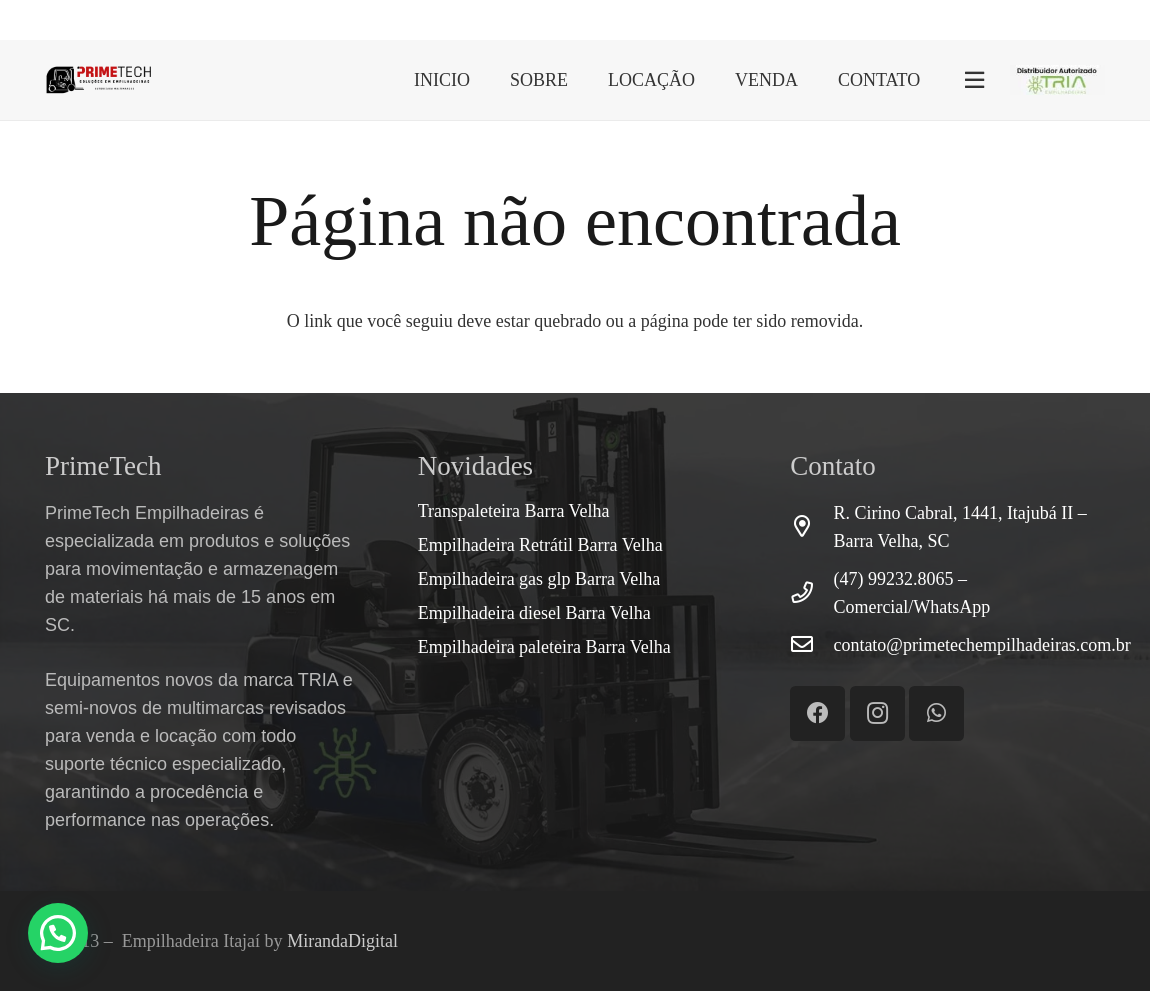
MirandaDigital (342, 941)
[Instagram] (1096, 20)
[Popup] (974, 80)
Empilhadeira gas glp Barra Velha (539, 579)
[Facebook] (1027, 19)
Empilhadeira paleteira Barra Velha (544, 647)
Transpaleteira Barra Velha (514, 511)
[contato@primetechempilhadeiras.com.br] (811, 645)
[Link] (99, 80)
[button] (58, 933)
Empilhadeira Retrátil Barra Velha (540, 545)
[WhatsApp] (1062, 19)
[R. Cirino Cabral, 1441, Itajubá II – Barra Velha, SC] (811, 527)
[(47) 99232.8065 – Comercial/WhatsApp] (811, 593)
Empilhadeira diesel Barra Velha (534, 613)
